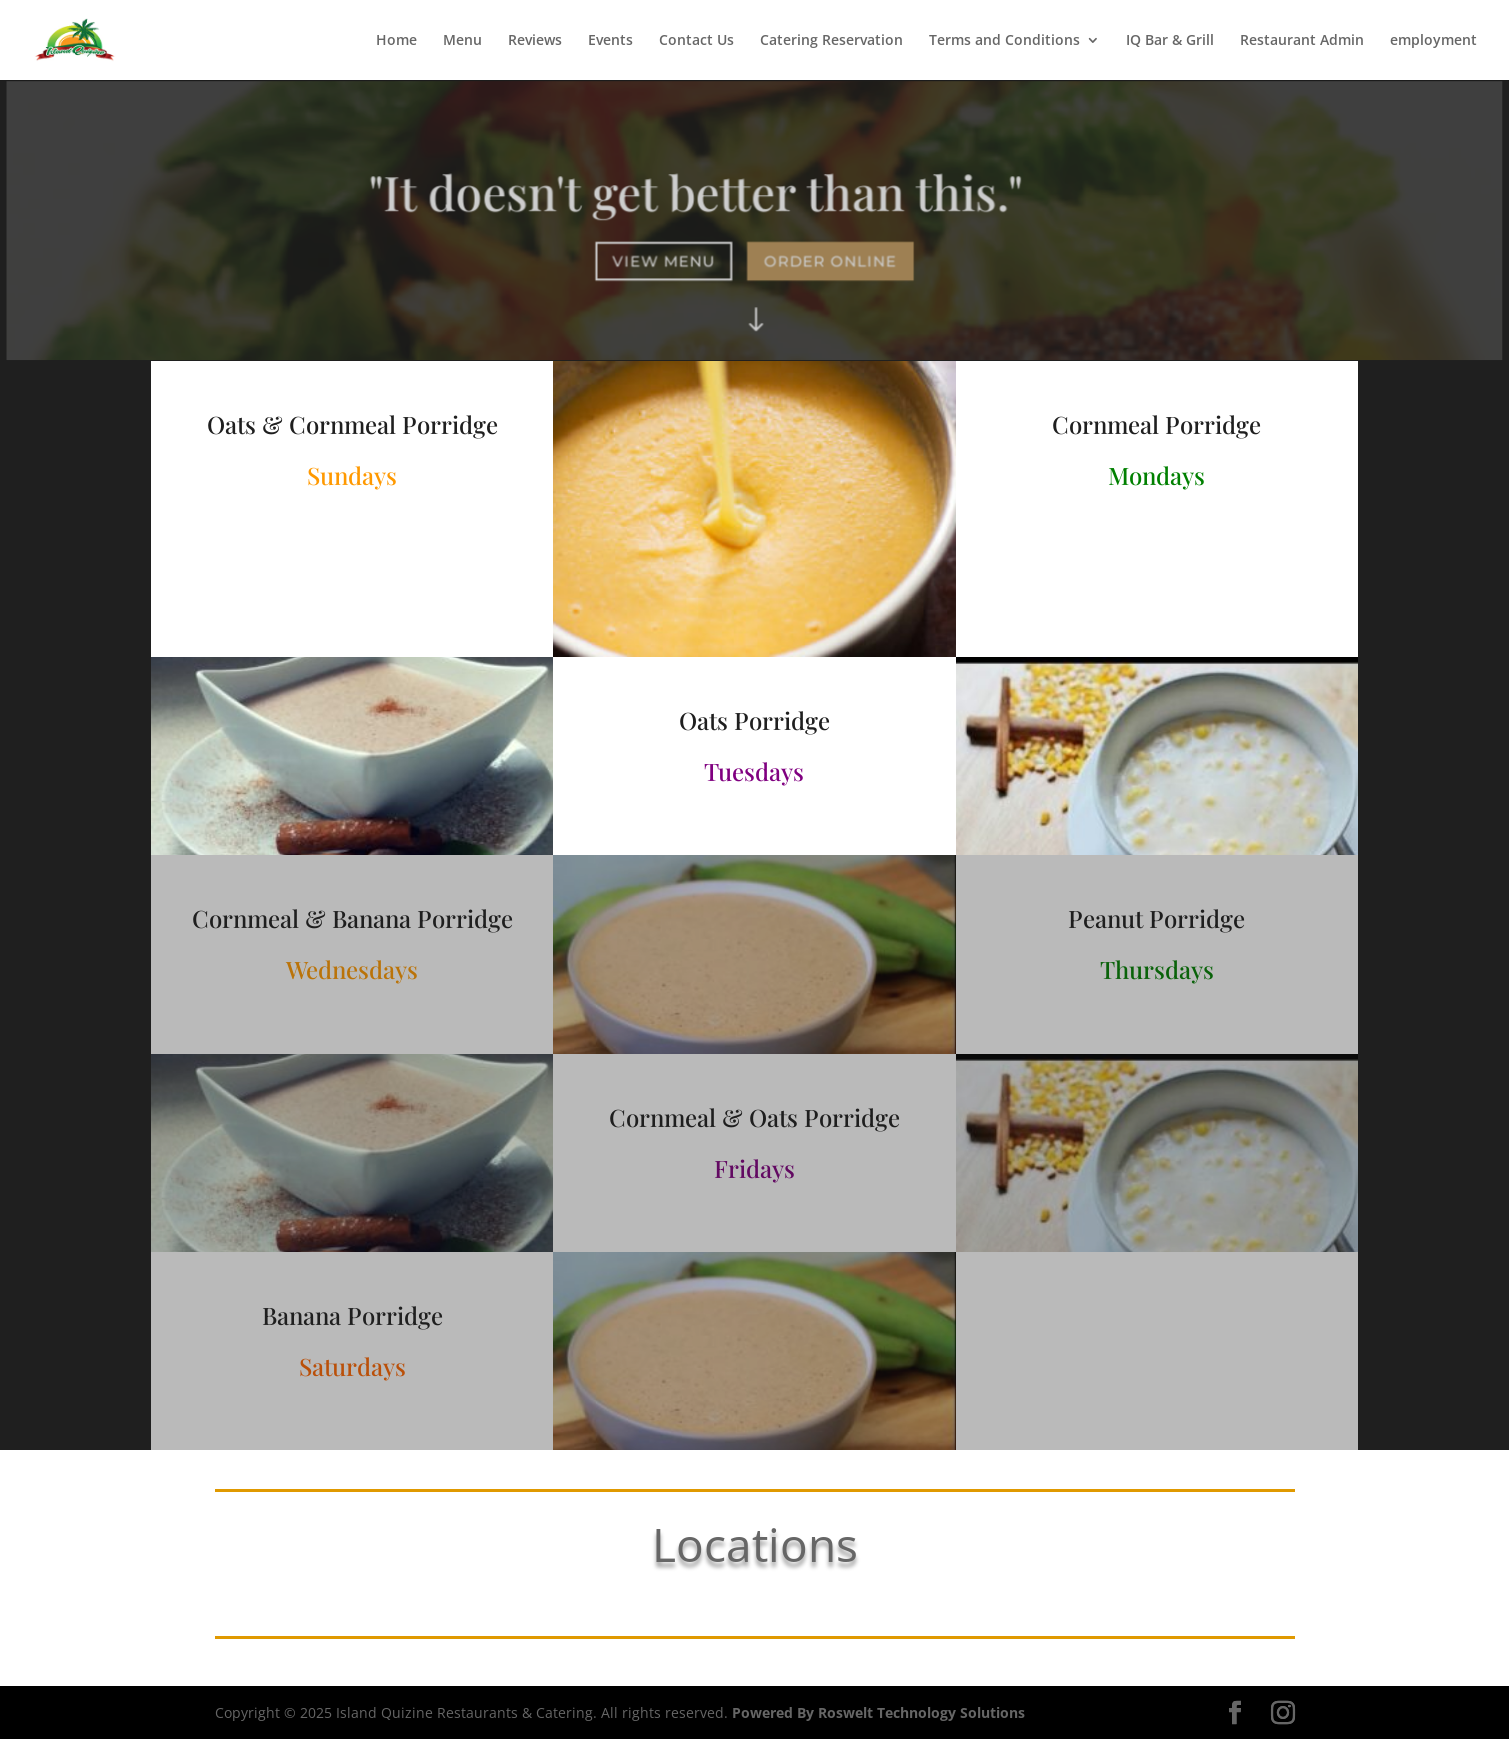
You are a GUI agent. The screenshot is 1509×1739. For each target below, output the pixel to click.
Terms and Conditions (1004, 41)
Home (396, 41)
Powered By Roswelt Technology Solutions (878, 1712)
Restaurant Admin (1302, 41)
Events (610, 41)
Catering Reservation (831, 41)
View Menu (665, 260)
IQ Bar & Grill (1170, 41)
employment (1433, 41)
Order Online (829, 260)
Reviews (535, 41)
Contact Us (696, 41)
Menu (462, 41)
